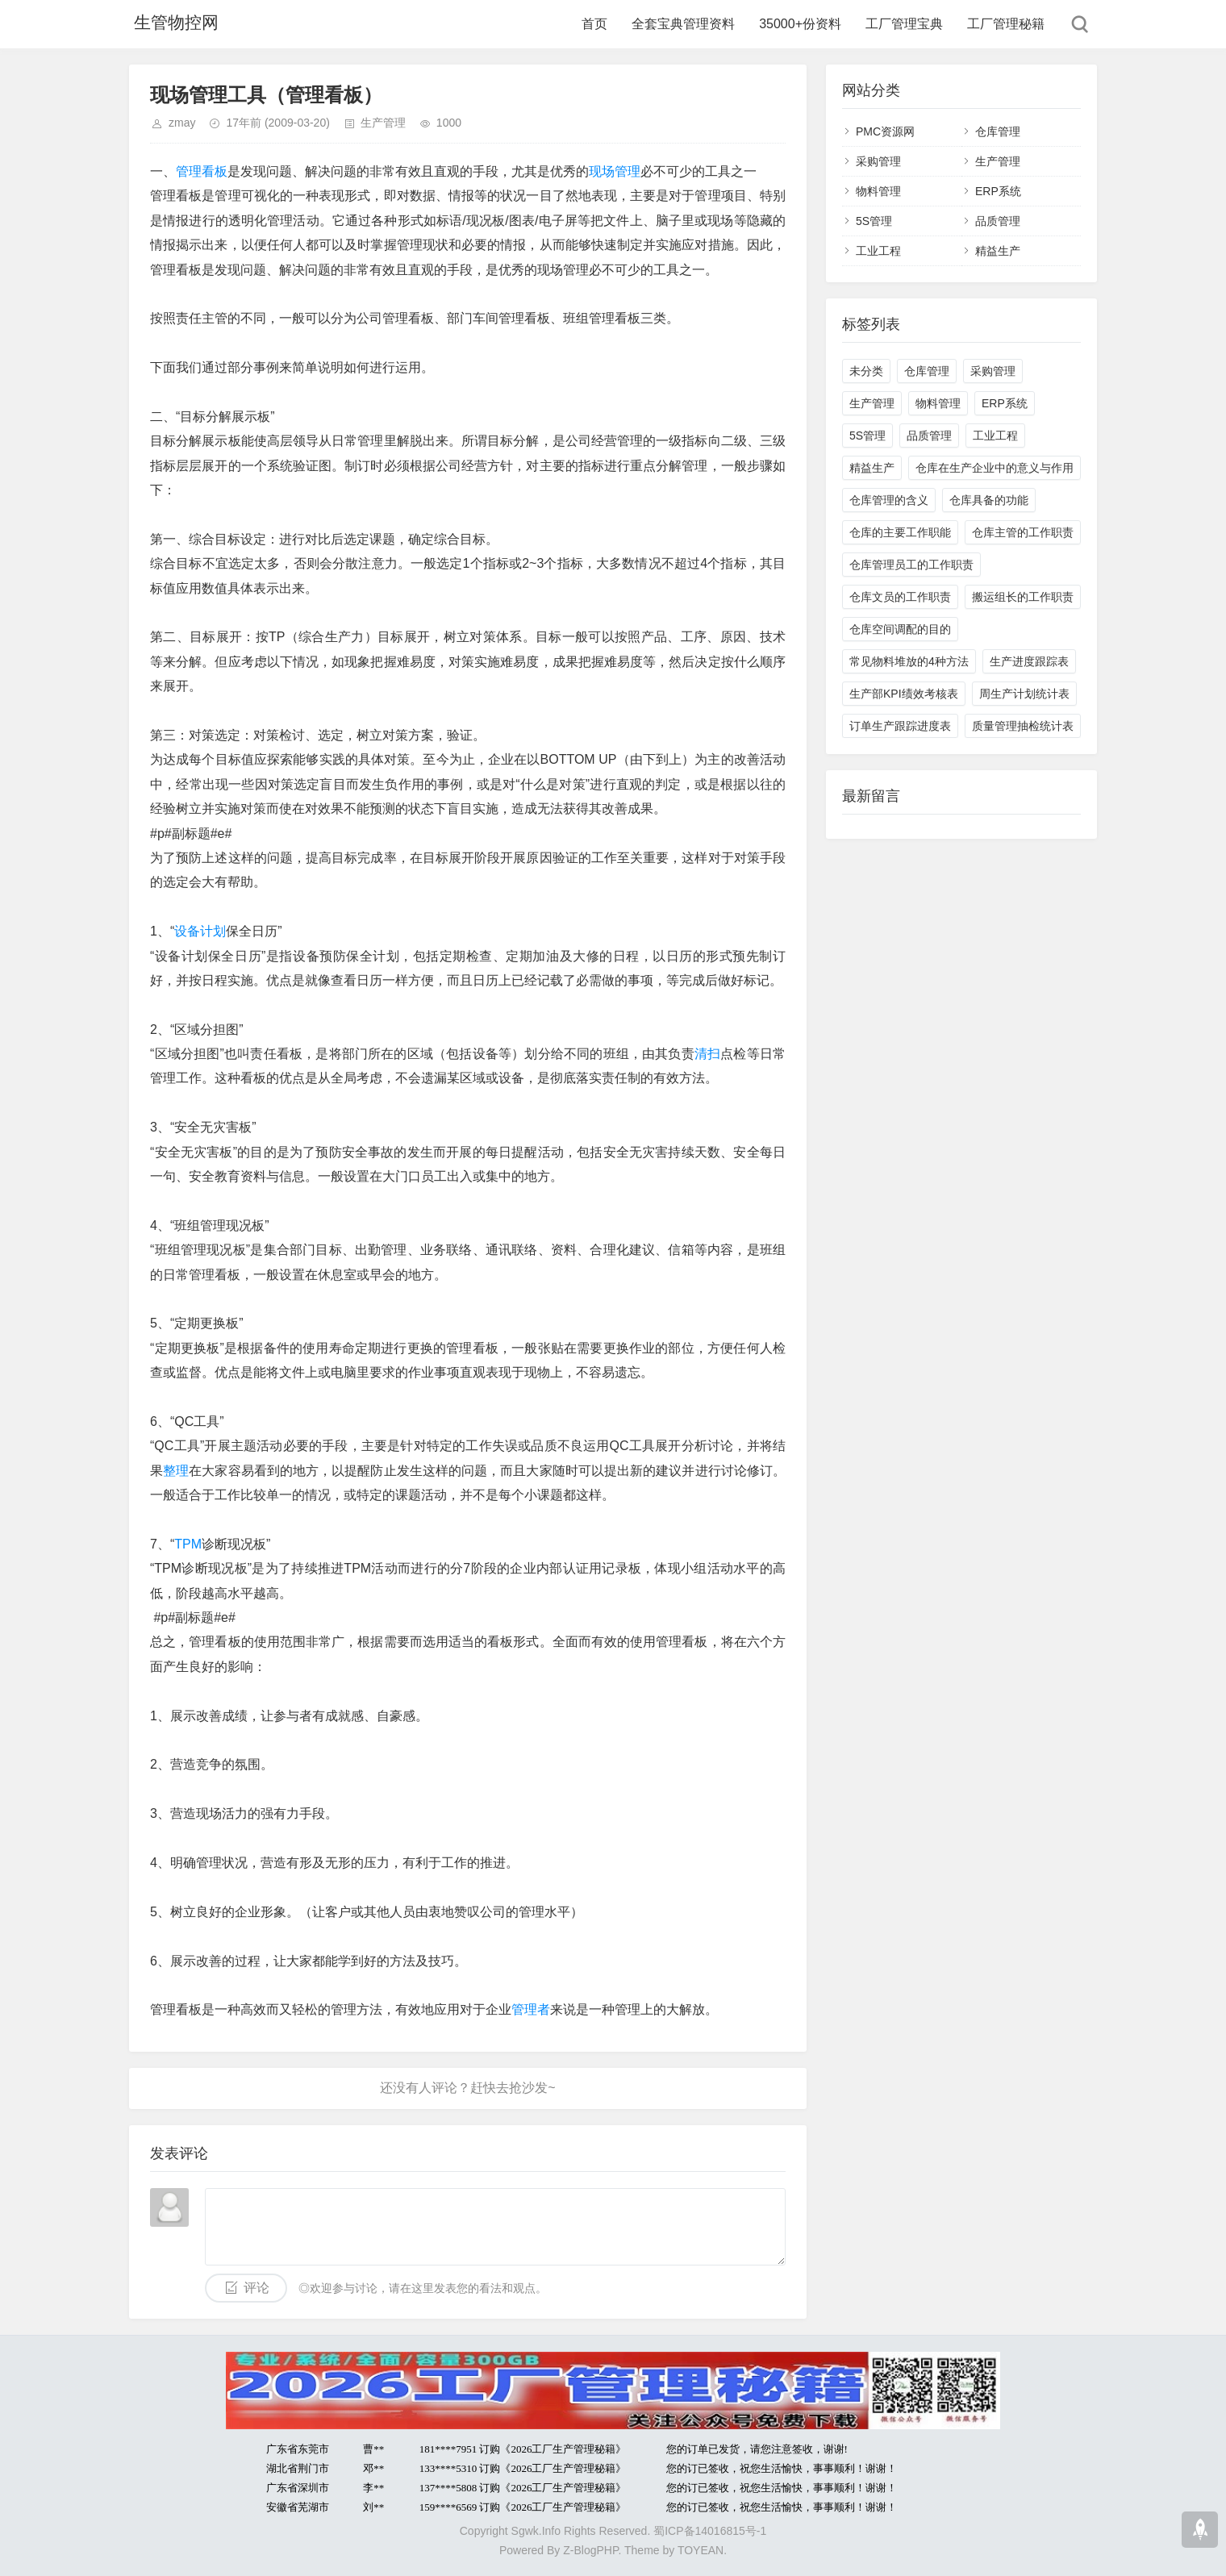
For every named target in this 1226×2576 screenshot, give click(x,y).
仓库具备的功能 (988, 500)
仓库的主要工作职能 (900, 532)
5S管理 (874, 221)
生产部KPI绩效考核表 (903, 693)
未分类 (866, 371)
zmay (182, 122)
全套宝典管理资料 (683, 24)
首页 (594, 24)
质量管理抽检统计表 (1023, 725)
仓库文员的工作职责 (900, 596)
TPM (188, 1544)
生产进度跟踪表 (1029, 661)
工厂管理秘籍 (1006, 24)
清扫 (707, 1054)
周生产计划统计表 (1024, 693)
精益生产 (997, 250)
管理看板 (201, 171)
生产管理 (383, 122)
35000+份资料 (800, 24)
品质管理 (997, 221)
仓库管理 (997, 131)
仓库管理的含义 (888, 500)
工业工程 (878, 250)
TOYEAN (701, 2550)
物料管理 (878, 191)
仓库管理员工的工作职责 (911, 564)
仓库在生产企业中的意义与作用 (994, 467)
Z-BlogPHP (590, 2550)
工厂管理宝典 (904, 24)
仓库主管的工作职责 (1023, 532)
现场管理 (614, 171)
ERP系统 (998, 191)
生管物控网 (173, 24)
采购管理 (878, 161)
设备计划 (200, 931)
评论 (256, 2288)
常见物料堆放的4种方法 (909, 661)
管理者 (530, 2009)
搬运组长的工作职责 (1023, 596)
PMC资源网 (885, 131)
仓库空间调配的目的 (900, 629)
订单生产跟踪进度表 (900, 725)
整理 (176, 1471)
